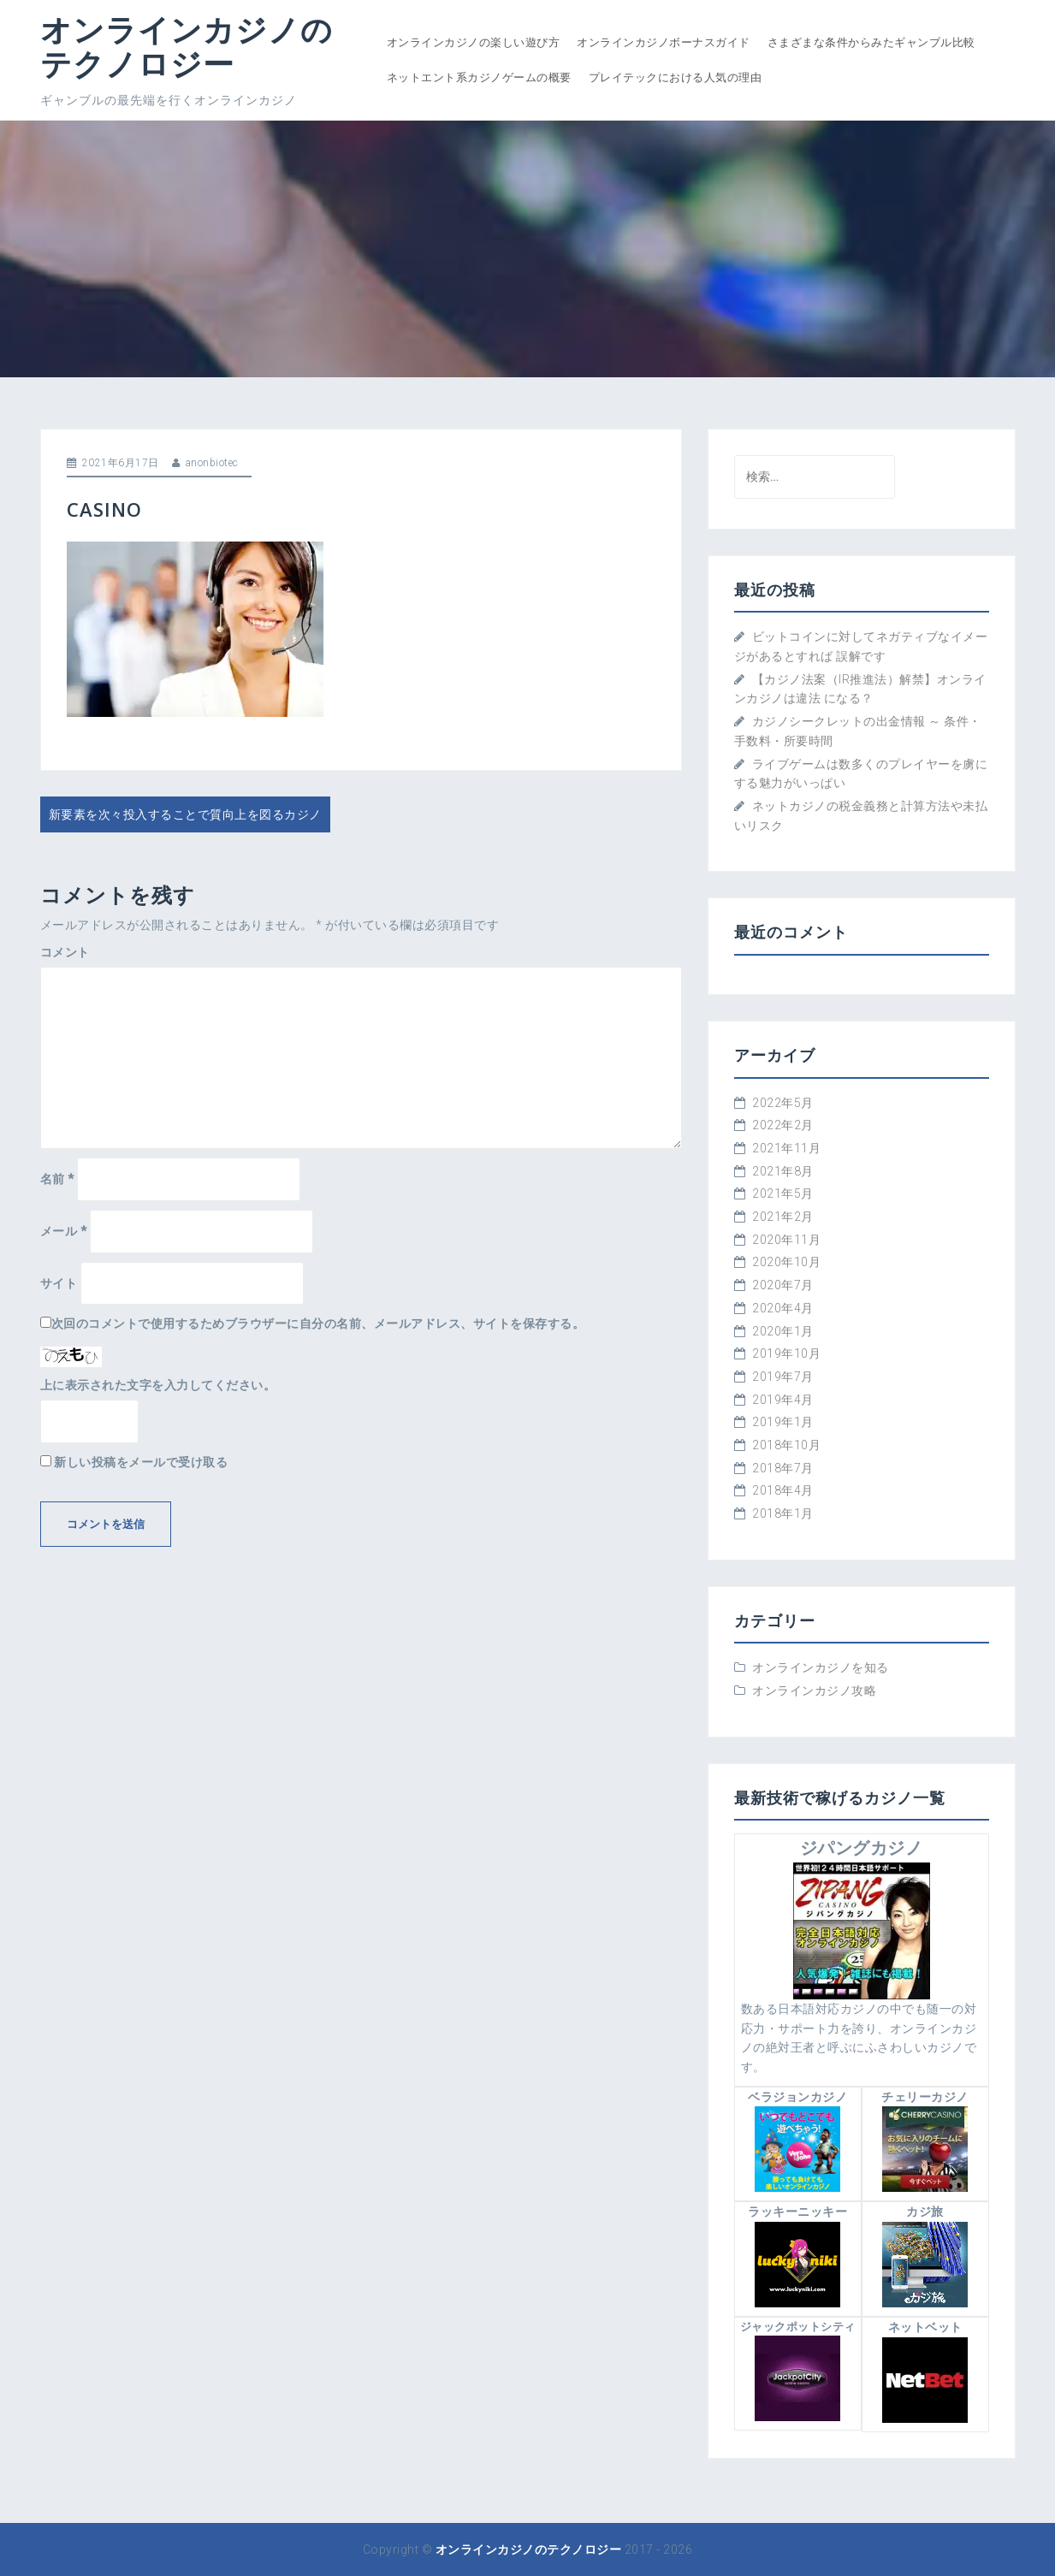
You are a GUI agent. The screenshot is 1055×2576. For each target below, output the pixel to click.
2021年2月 (783, 1216)
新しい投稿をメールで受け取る (141, 1462)
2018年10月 (786, 1445)
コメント (65, 952)
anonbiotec (212, 463)
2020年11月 (786, 1240)
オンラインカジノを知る (820, 1667)
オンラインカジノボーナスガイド (663, 42)
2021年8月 (783, 1171)
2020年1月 (783, 1331)
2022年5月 (783, 1103)
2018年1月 (783, 1513)
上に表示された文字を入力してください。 (158, 1385)
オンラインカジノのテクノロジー (186, 47)
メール (63, 1231)
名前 (57, 1179)
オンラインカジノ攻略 (814, 1690)
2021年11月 (786, 1148)
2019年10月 (786, 1353)
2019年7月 (783, 1376)
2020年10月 (786, 1262)
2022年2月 (783, 1125)
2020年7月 (783, 1285)
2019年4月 (783, 1399)
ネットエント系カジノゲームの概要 (479, 77)
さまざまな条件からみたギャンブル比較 (871, 42)
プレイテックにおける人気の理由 (675, 77)
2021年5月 (783, 1193)
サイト (59, 1283)
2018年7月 (783, 1468)
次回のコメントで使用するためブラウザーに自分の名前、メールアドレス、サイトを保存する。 (318, 1323)
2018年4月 (783, 1490)
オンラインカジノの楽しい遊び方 (473, 42)
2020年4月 (783, 1308)
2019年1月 (783, 1422)
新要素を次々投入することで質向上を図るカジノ (185, 814)
